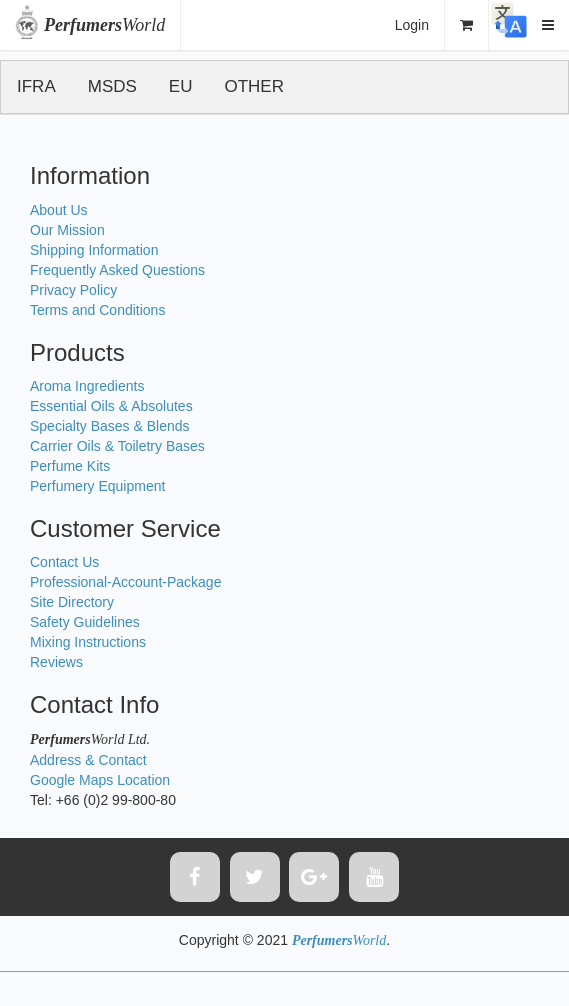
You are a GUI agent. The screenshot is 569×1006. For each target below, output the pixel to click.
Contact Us (64, 562)
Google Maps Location (100, 780)
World (104, 25)
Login (412, 25)
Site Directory (72, 602)
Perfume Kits (70, 466)
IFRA (36, 86)
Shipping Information (94, 250)
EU (181, 86)
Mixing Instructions (88, 642)
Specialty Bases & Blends (110, 426)
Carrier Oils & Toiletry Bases (117, 446)
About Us (59, 210)
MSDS (112, 86)
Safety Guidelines (85, 622)
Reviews (56, 662)
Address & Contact (88, 760)
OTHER (254, 86)
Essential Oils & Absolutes (111, 406)
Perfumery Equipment (97, 486)
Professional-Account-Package (125, 582)
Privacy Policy (73, 290)
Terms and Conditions (97, 310)
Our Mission (67, 230)
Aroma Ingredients (87, 386)
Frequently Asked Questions (117, 270)
